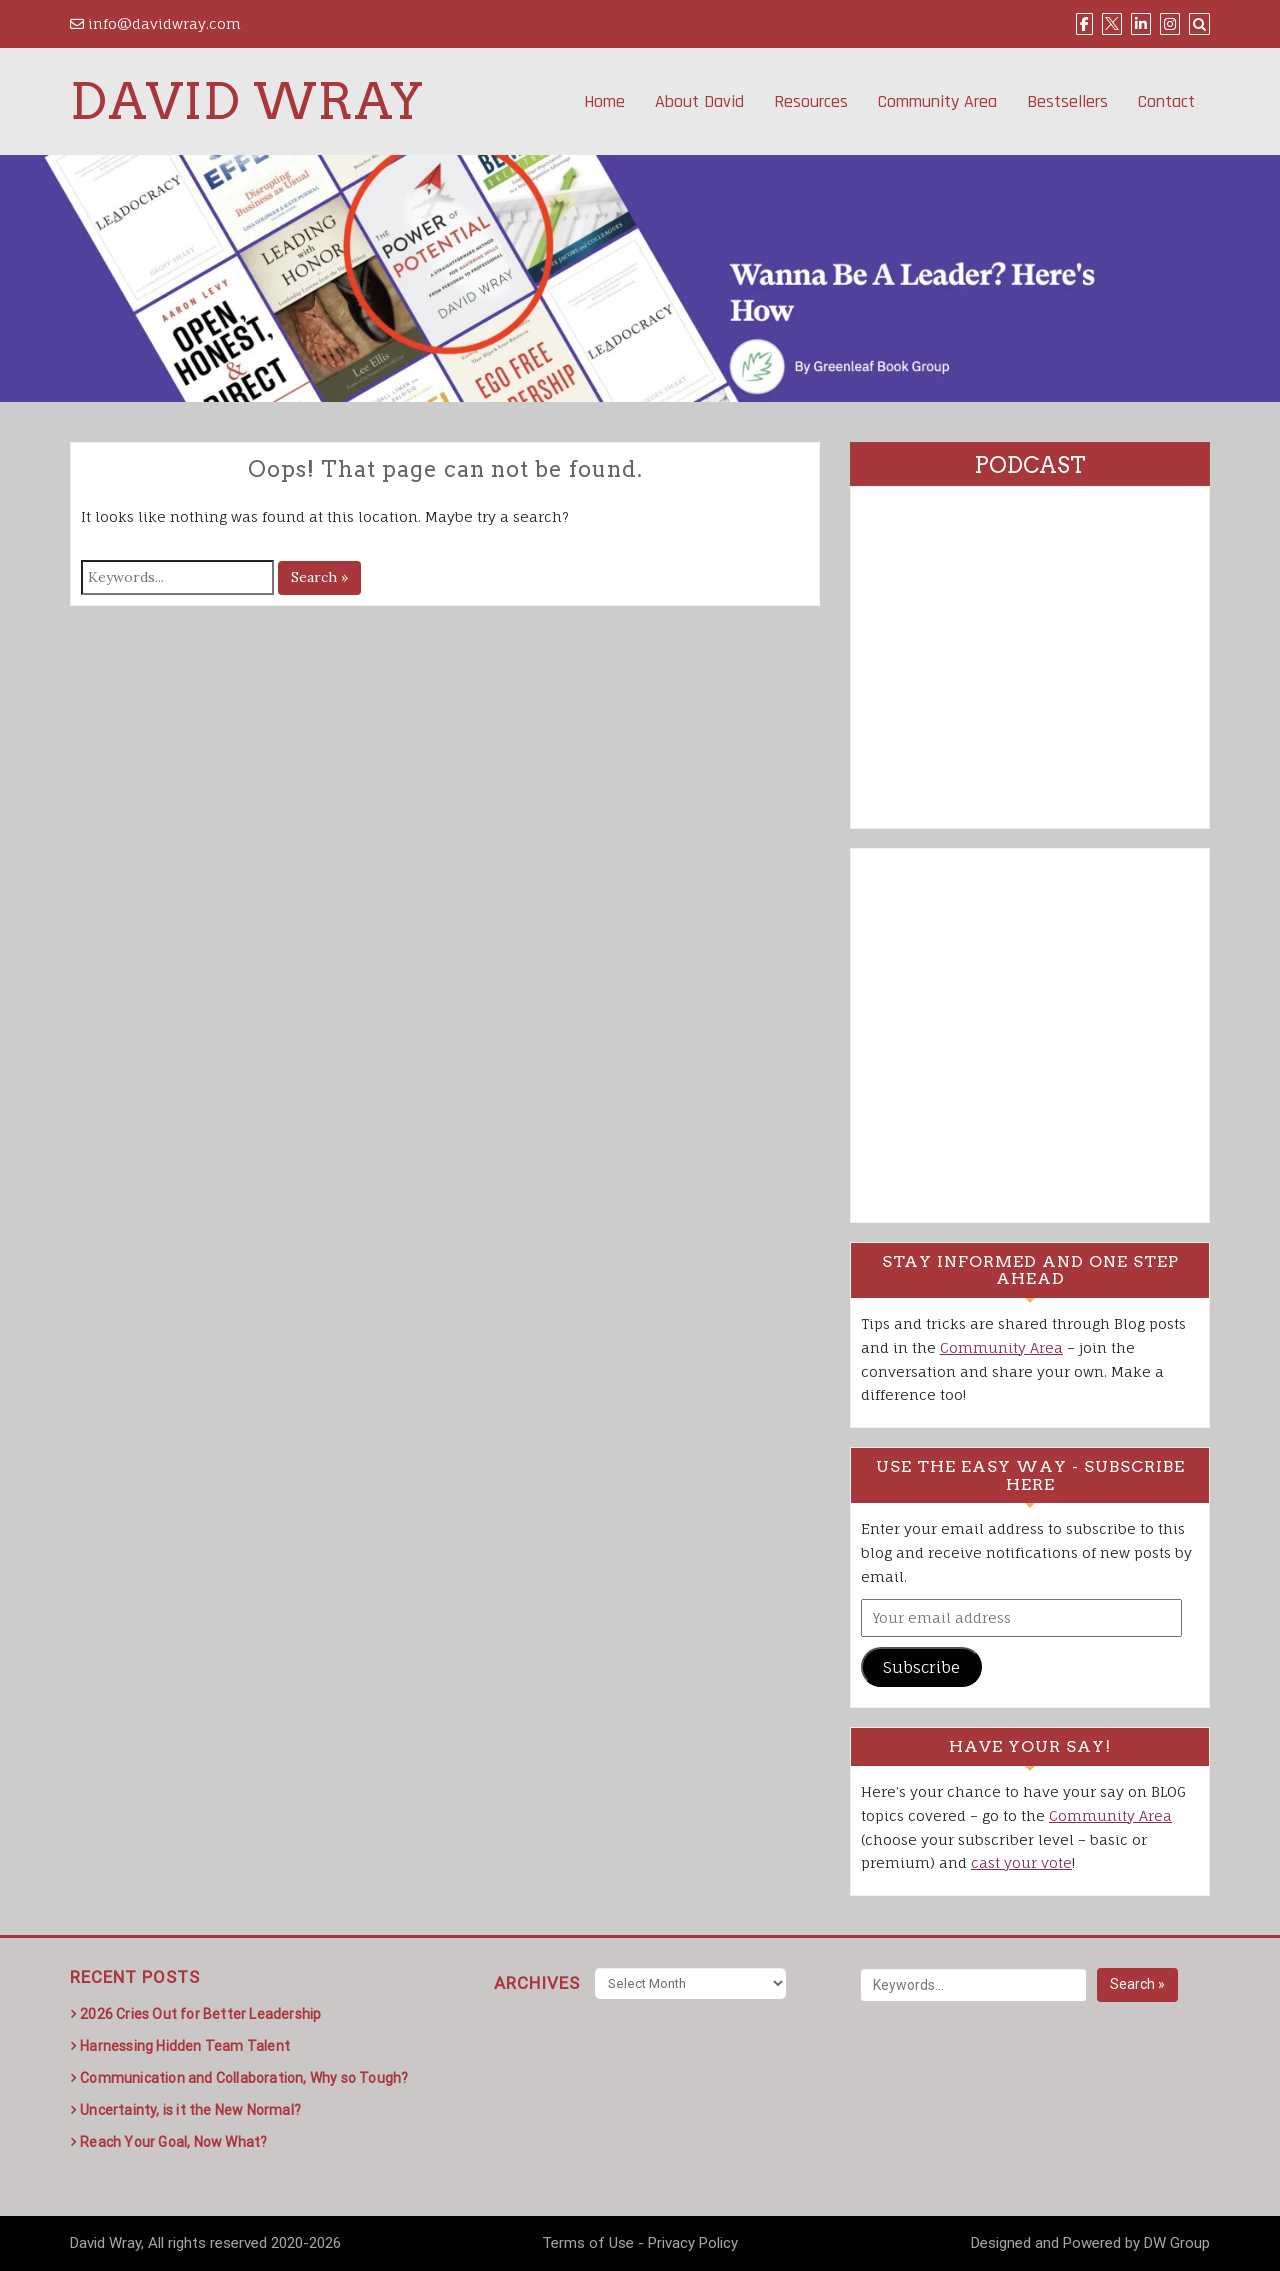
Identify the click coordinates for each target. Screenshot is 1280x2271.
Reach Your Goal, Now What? (173, 2142)
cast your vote (1021, 1862)
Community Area (937, 101)
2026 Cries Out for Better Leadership (200, 2014)
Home (604, 101)
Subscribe (921, 1667)
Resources (811, 101)
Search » (319, 577)
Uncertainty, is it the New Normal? (190, 2110)
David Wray (247, 101)
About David (699, 101)
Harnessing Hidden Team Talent (185, 2046)
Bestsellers (1067, 101)
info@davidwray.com (155, 23)
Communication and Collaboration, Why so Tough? (244, 2078)
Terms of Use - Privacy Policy (640, 2243)
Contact (1166, 101)
